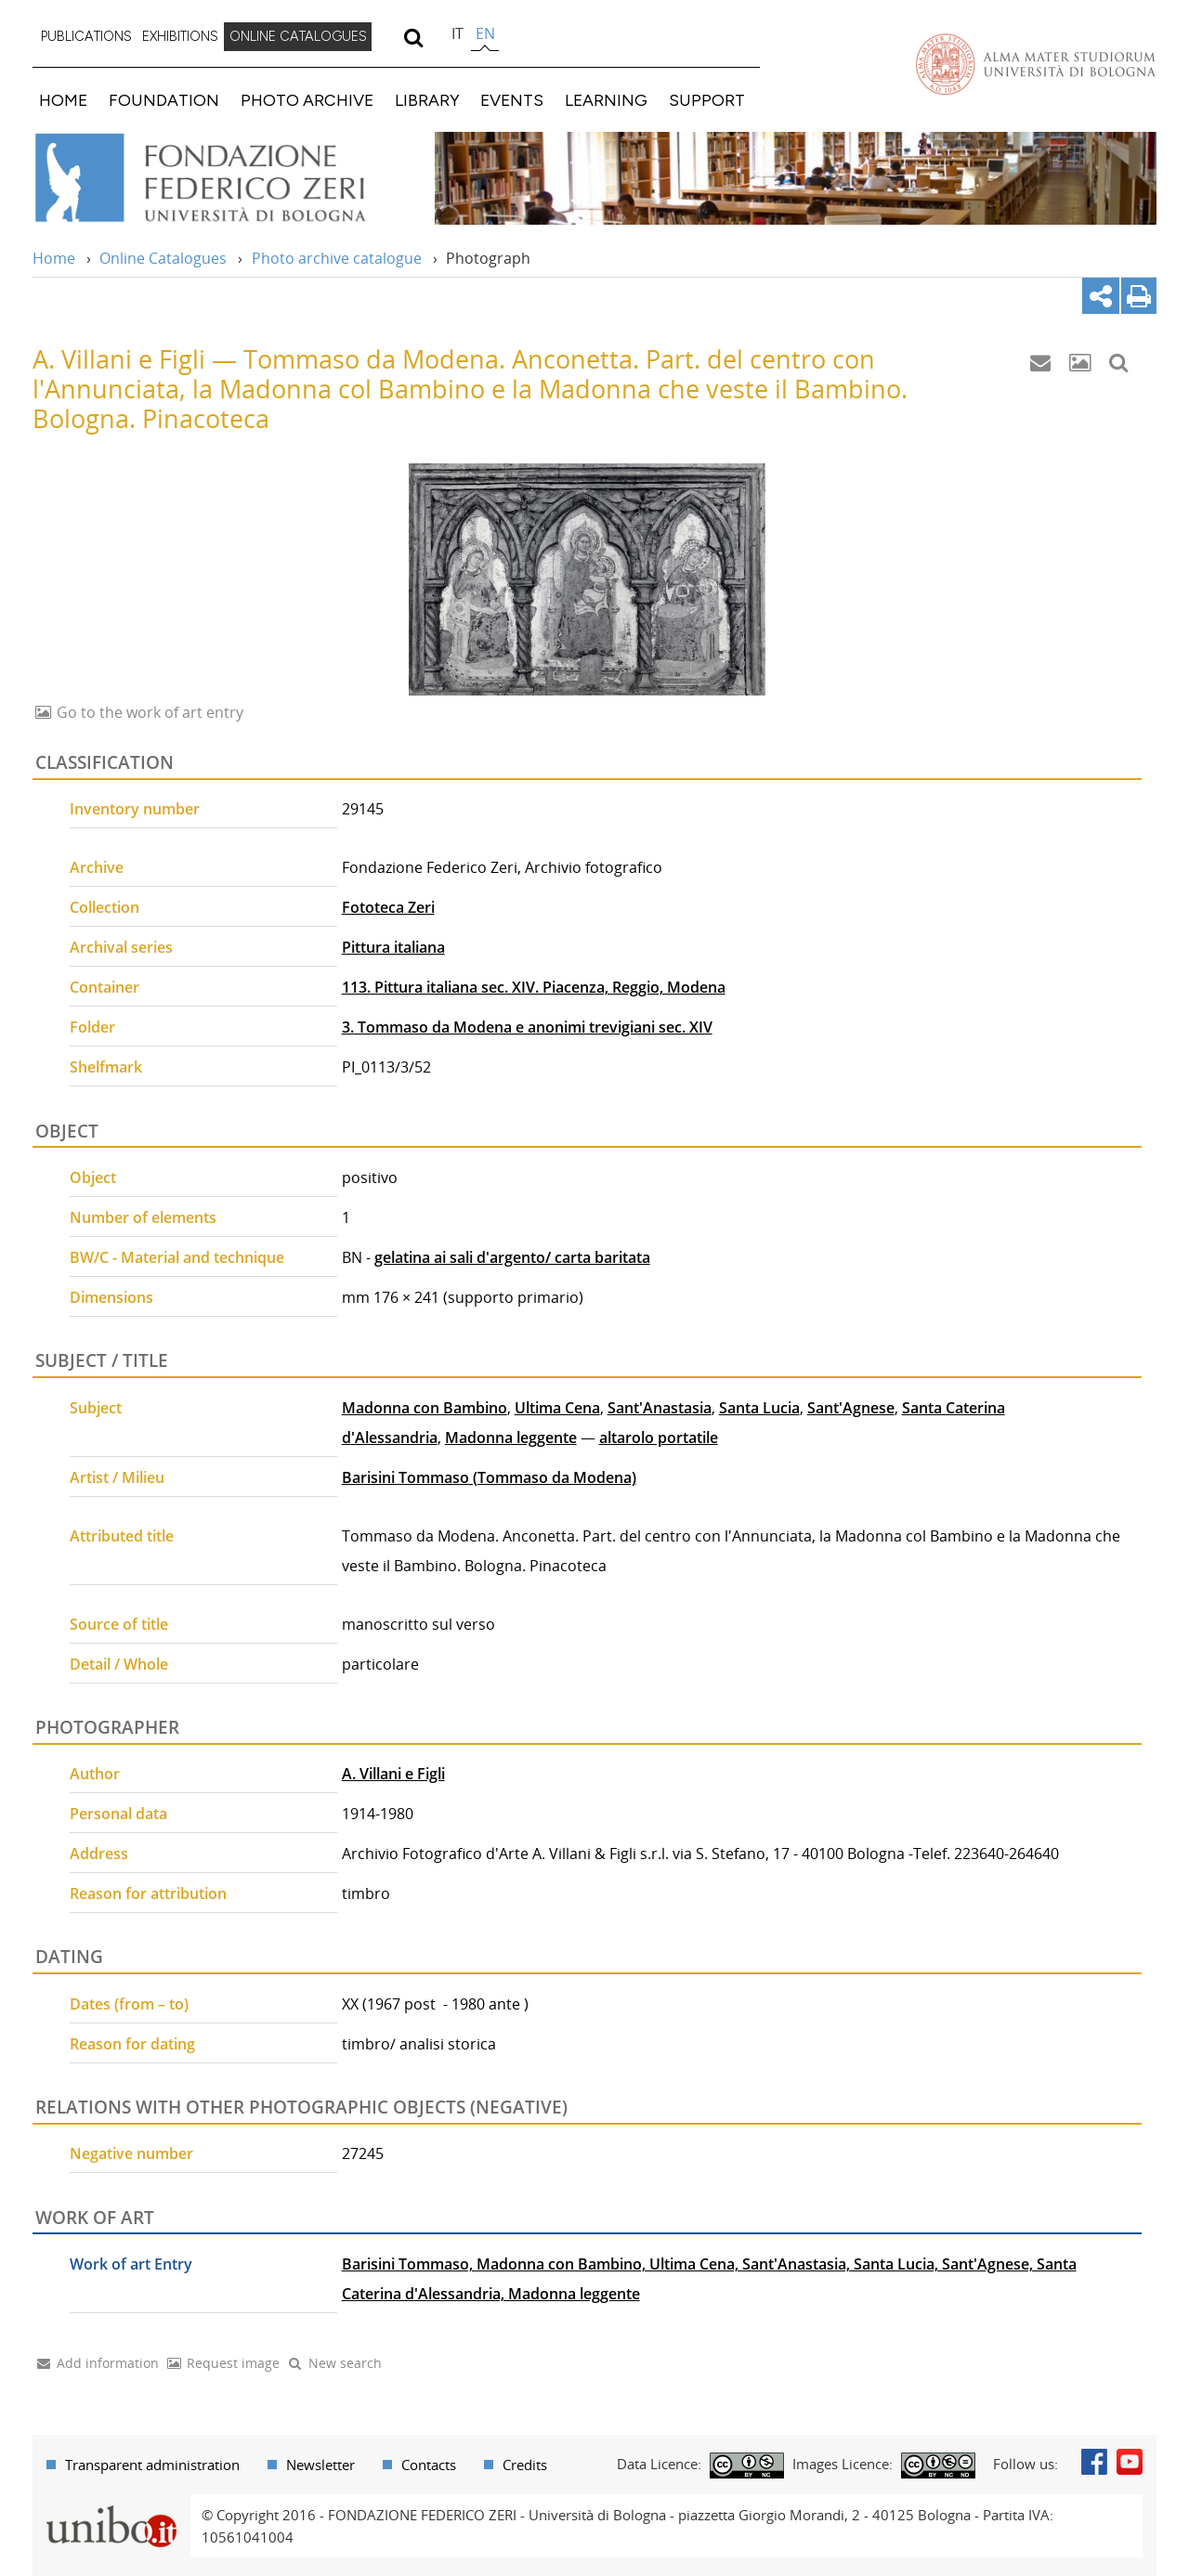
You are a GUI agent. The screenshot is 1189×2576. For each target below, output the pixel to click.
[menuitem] (86, 37)
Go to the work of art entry (148, 712)
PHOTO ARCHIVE (307, 100)
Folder (92, 1027)
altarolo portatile (658, 1437)
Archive (97, 867)
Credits (525, 2464)
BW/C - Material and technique (177, 1257)
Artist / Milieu (117, 1477)
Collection (104, 907)
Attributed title (122, 1536)
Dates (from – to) (129, 2004)
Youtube (1130, 2462)
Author (95, 1773)
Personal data (118, 1813)
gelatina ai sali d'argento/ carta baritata (512, 1257)
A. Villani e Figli (393, 1773)
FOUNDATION (164, 100)
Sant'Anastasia (660, 1408)
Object (93, 1177)
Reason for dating (132, 2044)
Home (54, 258)
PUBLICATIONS (86, 36)
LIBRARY (427, 100)
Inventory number (135, 809)
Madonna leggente (511, 1437)
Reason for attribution (148, 1893)
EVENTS (511, 100)
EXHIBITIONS (180, 36)
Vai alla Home (224, 178)
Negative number (131, 2153)
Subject (96, 1408)
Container (104, 987)
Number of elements (143, 1217)
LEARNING (606, 100)
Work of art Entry (131, 2264)
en (485, 33)
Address (99, 1853)
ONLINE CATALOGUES (298, 36)
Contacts (428, 2464)
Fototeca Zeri (388, 907)
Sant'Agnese (851, 1408)
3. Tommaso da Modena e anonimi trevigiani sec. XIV (527, 1027)
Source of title (119, 1624)
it (457, 33)
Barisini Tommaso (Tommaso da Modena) (489, 1477)
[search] (413, 37)
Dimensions (111, 1297)
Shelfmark (106, 1067)
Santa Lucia (759, 1408)
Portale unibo (111, 2505)
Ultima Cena (557, 1408)
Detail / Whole (119, 1664)
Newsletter (320, 2464)
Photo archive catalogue (337, 258)
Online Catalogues (163, 258)
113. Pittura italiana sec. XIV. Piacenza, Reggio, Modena (533, 987)
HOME (63, 100)
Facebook (1094, 2462)
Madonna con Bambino (424, 1408)
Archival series (121, 947)
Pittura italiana (393, 947)
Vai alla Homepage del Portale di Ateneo (1035, 64)
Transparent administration (152, 2464)
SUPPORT (707, 100)
